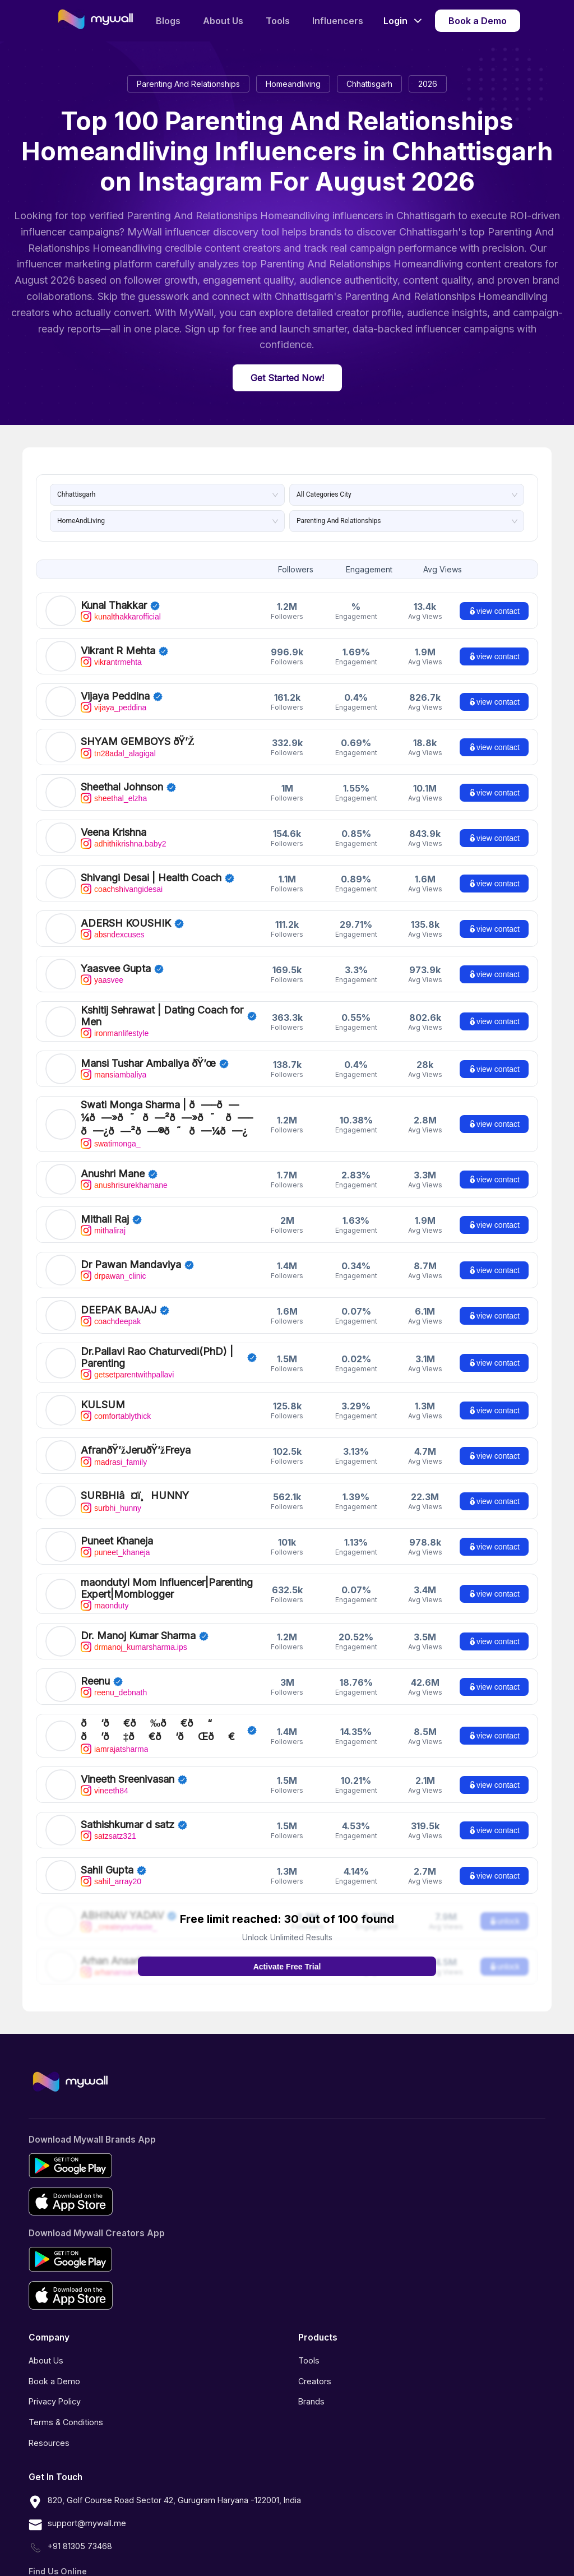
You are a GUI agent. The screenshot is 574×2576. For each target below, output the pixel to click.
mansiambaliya (113, 1074)
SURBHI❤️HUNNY (125, 1480)
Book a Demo (477, 20)
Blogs (168, 20)
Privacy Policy (55, 2378)
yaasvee (102, 980)
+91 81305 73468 (70, 2525)
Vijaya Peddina (115, 696)
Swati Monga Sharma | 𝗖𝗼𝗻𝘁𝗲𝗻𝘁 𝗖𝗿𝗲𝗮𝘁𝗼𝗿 (157, 1110)
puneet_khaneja (115, 1536)
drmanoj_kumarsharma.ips (134, 1631)
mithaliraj (103, 1214)
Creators (314, 2358)
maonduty (104, 1589)
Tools (278, 20)
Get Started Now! (287, 377)
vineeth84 (104, 1767)
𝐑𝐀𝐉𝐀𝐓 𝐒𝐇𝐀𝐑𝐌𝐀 (121, 1711)
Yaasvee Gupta (116, 968)
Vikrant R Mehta (118, 650)
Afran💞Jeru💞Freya (129, 1434)
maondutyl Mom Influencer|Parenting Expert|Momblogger (167, 1572)
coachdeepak (111, 1305)
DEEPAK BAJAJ (118, 1294)
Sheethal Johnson (122, 787)
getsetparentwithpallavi (127, 1359)
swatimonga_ (111, 1128)
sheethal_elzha (114, 798)
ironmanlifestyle (115, 1033)
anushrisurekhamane (124, 1169)
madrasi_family (114, 1445)
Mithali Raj (105, 1203)
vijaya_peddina (113, 707)
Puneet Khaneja (117, 1525)
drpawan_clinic (113, 1260)
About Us (223, 20)
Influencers (337, 20)
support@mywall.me (77, 2502)
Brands (311, 2378)
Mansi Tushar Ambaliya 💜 (142, 1063)
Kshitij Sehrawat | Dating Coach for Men (162, 1016)
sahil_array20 (111, 1858)
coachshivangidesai (122, 889)
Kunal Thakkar (114, 605)
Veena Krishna (113, 832)
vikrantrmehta (111, 662)
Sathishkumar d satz (127, 1801)
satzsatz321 (108, 1813)
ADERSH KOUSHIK (126, 923)
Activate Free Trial (287, 1943)
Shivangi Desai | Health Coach (151, 878)
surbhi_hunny (111, 1491)
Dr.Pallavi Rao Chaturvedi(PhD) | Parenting (157, 1341)
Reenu (95, 1665)
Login (402, 20)
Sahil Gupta (107, 1847)
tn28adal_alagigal (118, 753)
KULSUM (103, 1389)
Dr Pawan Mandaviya (131, 1249)
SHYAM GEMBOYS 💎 (133, 741)
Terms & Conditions (66, 2399)
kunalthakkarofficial (121, 616)
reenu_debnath (114, 1676)
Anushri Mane (113, 1158)
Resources (49, 2420)
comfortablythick (116, 1400)
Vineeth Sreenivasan (127, 1756)
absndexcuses (113, 934)
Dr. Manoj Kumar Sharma (138, 1620)
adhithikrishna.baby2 (123, 843)
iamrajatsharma (114, 1722)
